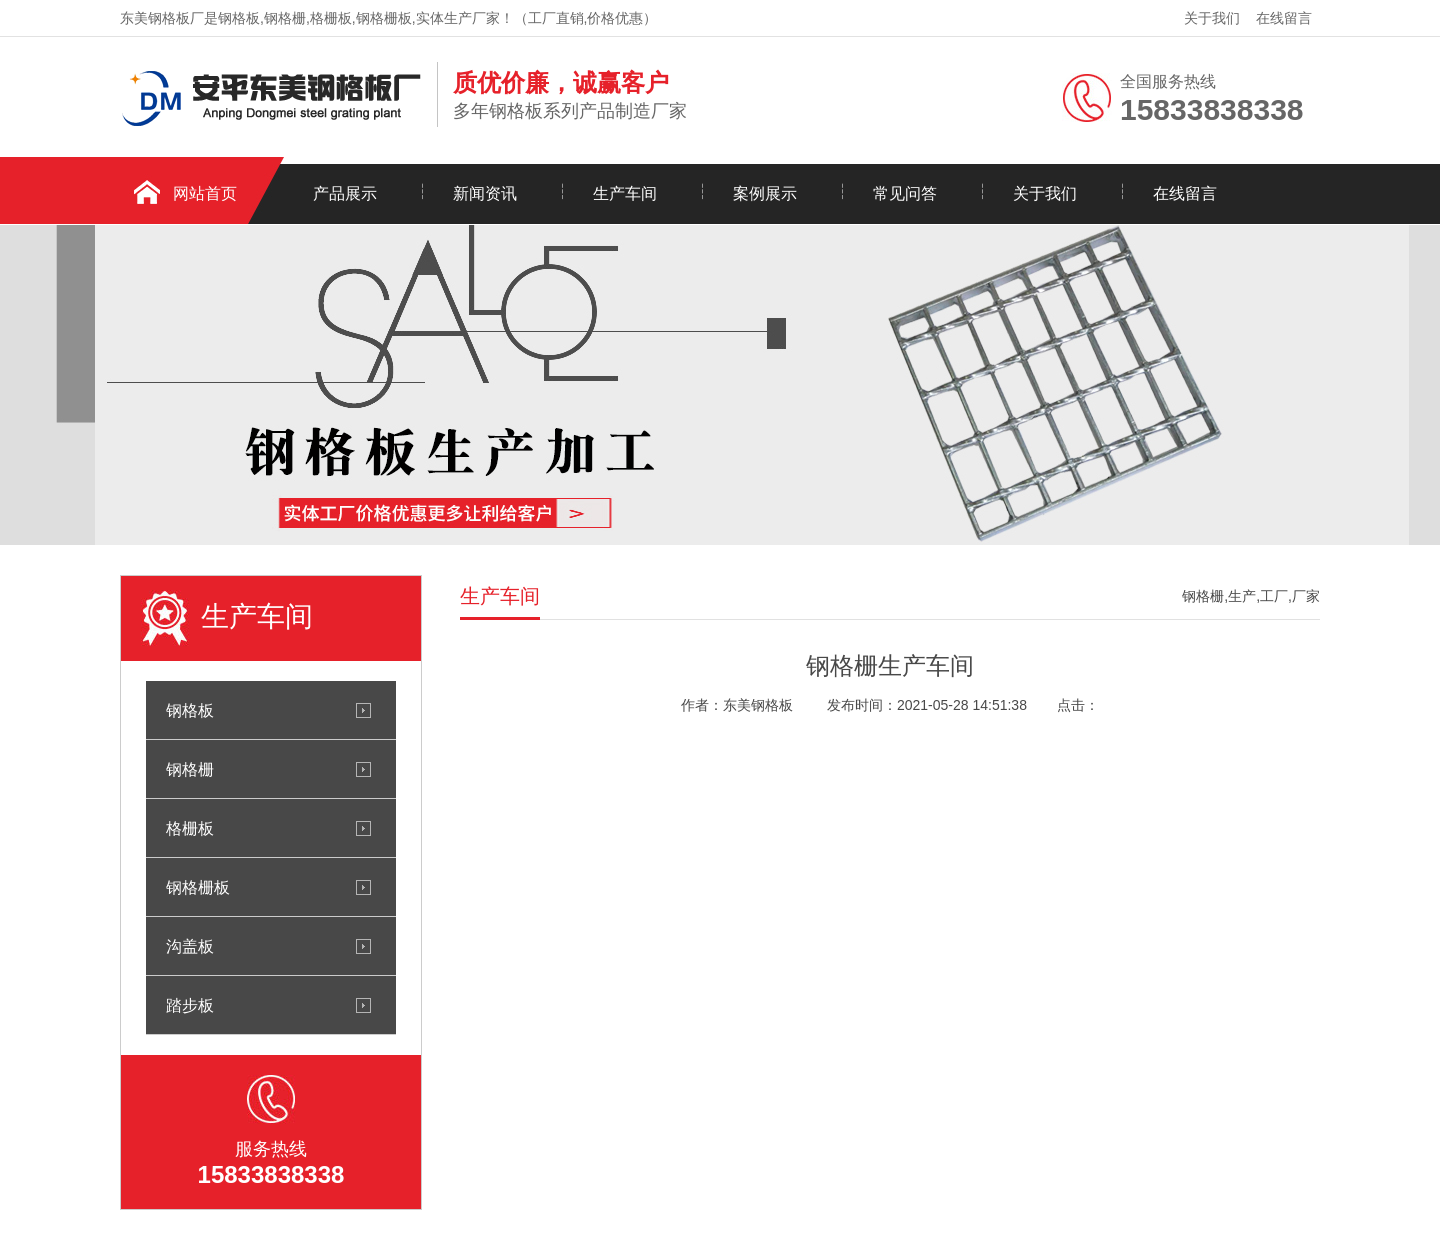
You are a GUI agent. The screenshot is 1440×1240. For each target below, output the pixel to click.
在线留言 (1284, 18)
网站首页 (205, 193)
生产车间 (625, 193)
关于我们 (1212, 18)
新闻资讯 (485, 193)
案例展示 (765, 193)
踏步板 (190, 1005)
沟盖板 (190, 946)
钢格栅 (190, 769)
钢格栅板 (198, 887)
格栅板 (190, 828)
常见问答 (905, 193)
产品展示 (345, 193)
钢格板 (190, 710)
